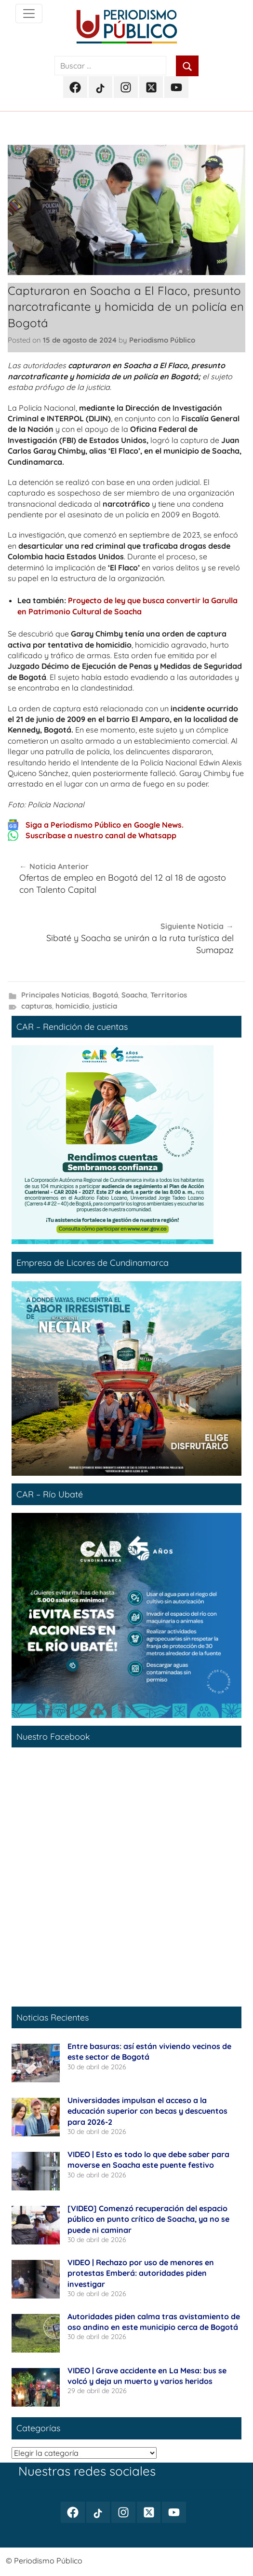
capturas (36, 1006)
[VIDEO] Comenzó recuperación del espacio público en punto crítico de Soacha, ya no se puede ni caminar (148, 2219)
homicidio (72, 1006)
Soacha (134, 994)
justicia (105, 1006)
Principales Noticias (55, 994)
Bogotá (105, 994)
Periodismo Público (162, 340)
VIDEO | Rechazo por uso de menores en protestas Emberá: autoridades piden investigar (140, 2273)
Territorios (168, 994)
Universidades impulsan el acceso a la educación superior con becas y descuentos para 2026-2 (147, 2111)
